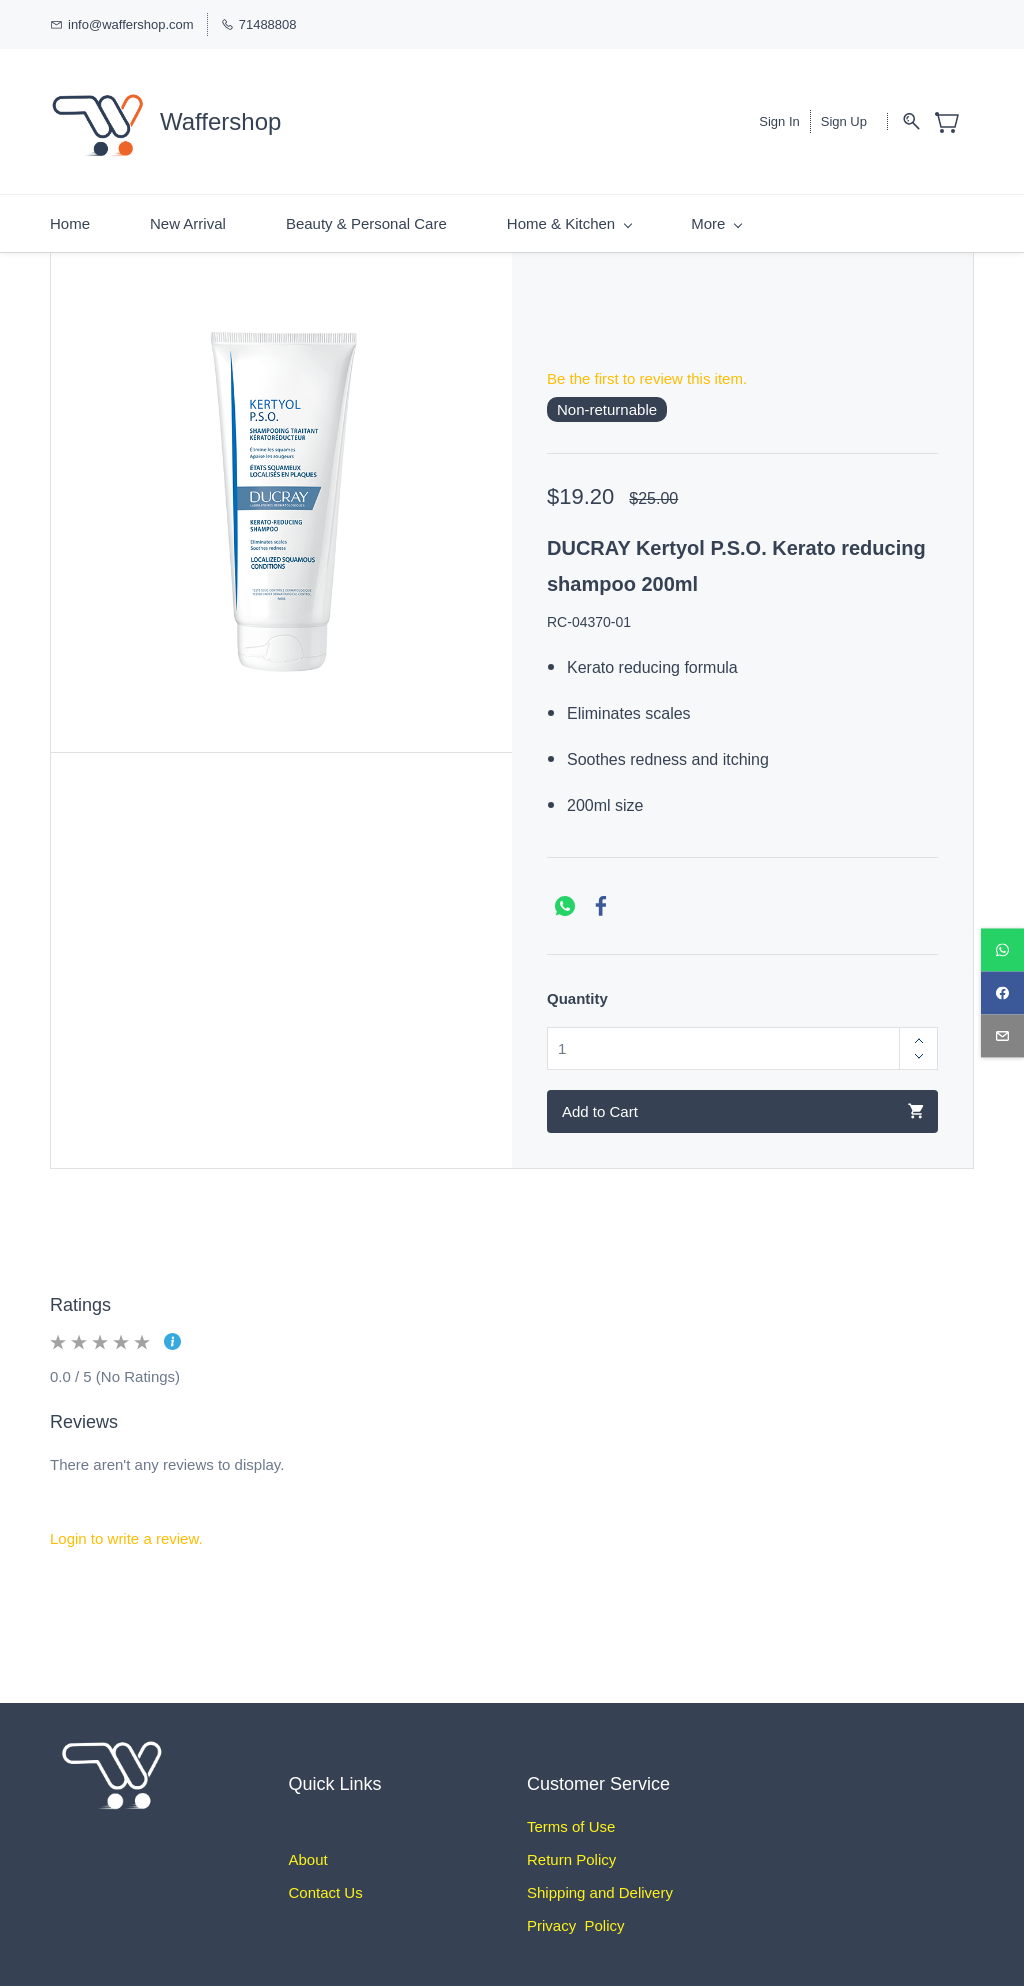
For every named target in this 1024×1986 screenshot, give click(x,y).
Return (549, 1853)
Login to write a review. (126, 1531)
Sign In (779, 118)
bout (313, 1853)
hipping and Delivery (605, 1886)
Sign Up (844, 118)
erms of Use (575, 1820)
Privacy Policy (576, 1919)
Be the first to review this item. (647, 371)
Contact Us (326, 1886)
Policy (594, 1853)
